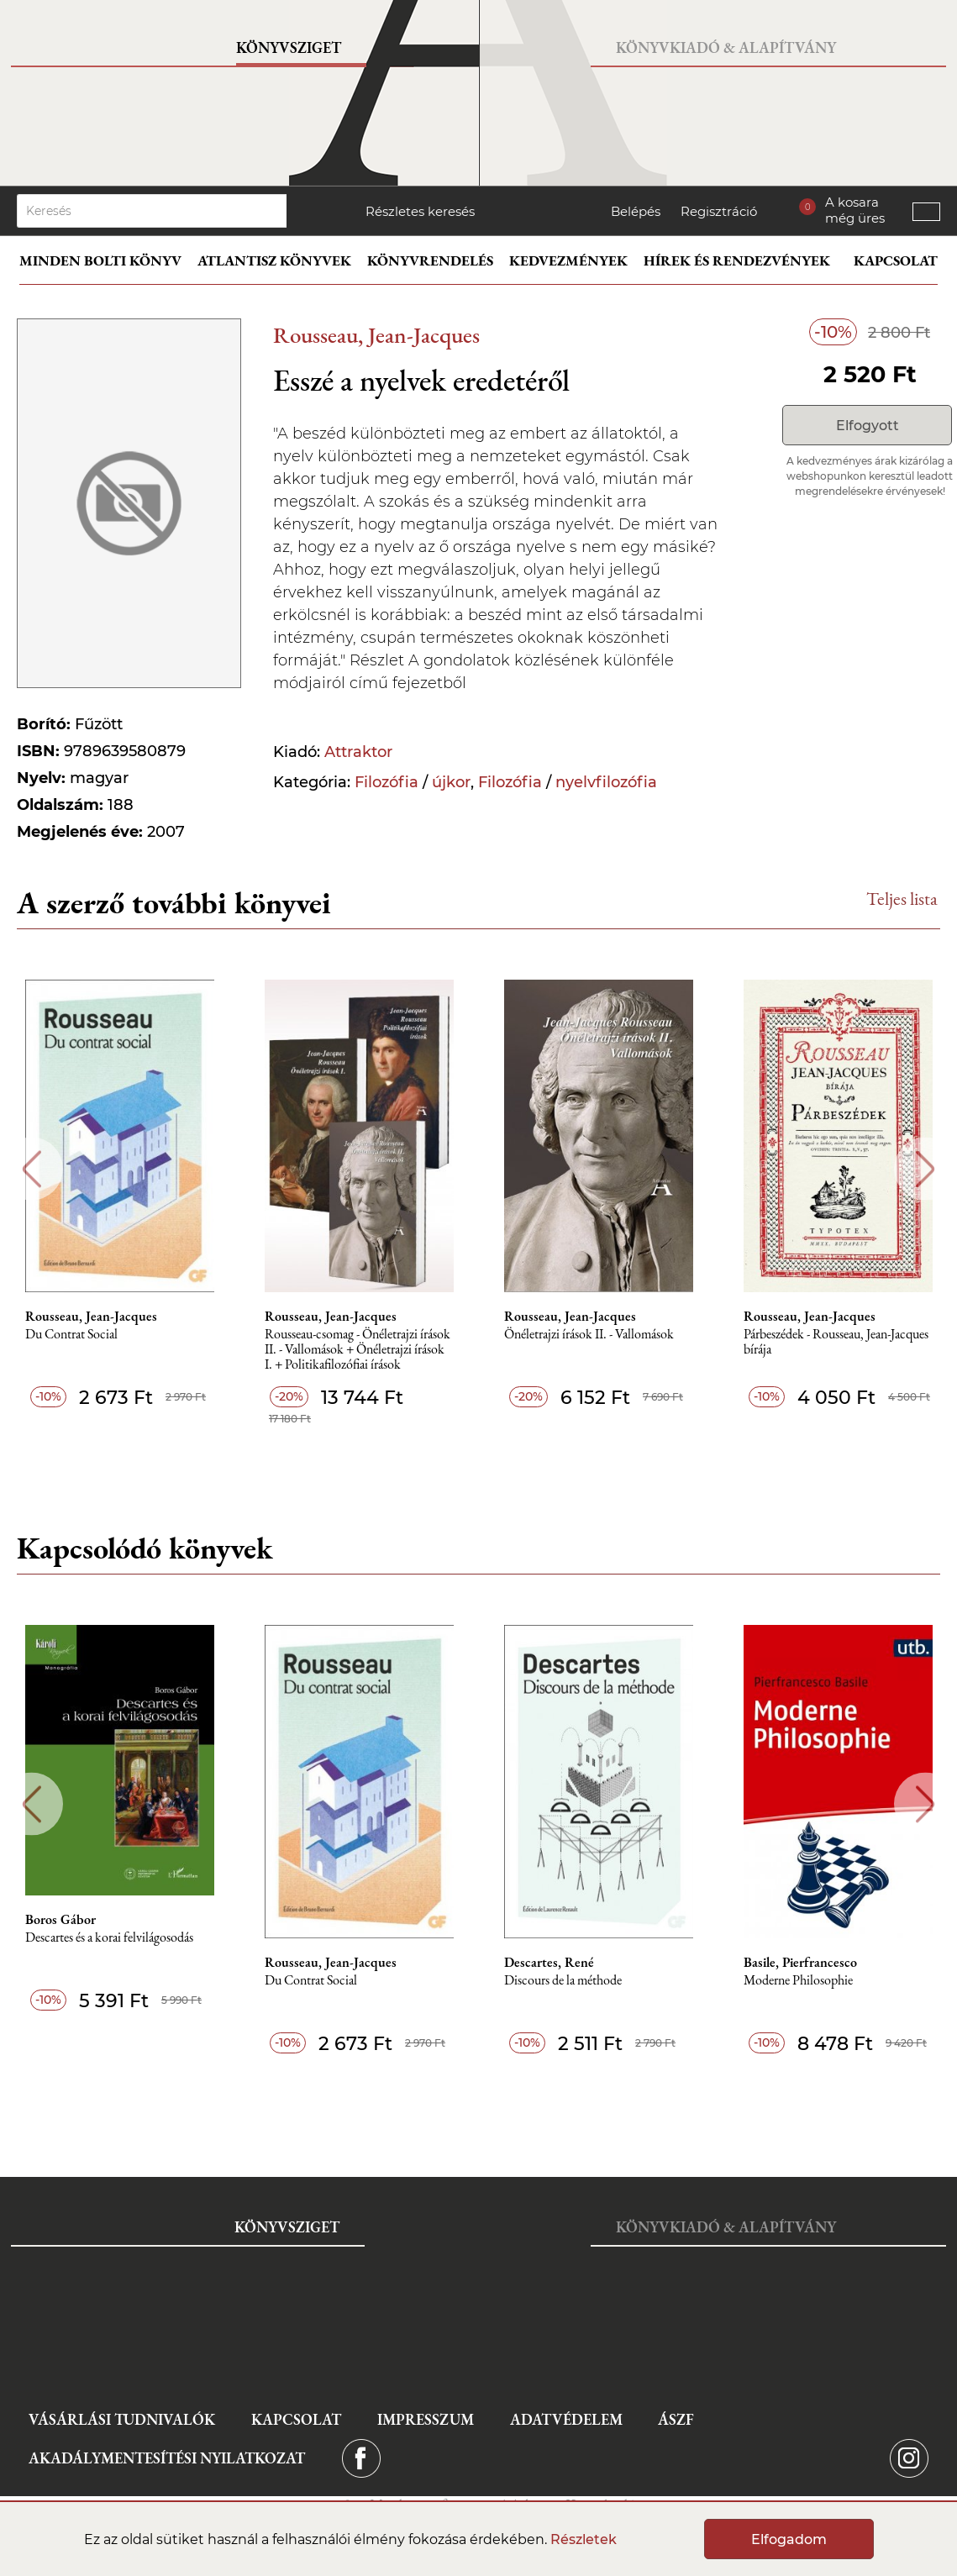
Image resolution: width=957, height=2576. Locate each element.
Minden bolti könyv (100, 260)
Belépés (635, 211)
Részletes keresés (420, 211)
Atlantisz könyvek (274, 260)
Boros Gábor (60, 1919)
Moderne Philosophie (798, 1981)
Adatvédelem (566, 2419)
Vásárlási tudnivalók (122, 2419)
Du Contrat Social (71, 1335)
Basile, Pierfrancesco (800, 1962)
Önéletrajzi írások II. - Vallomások (589, 1335)
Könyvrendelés (430, 260)
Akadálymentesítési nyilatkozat (167, 2458)
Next (925, 1169)
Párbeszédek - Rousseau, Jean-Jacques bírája (836, 1342)
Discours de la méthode (563, 1981)
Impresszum (425, 2419)
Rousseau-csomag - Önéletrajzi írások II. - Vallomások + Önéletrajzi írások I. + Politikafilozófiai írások (357, 1350)
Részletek (583, 2539)
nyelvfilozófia (606, 782)
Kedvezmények (568, 260)
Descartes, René (549, 1962)
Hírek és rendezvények (737, 260)
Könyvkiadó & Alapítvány (726, 47)
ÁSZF (676, 2419)
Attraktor (358, 752)
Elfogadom (789, 2539)
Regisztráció (719, 211)
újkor (451, 782)
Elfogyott (867, 426)
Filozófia (386, 782)
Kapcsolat (896, 260)
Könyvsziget (288, 47)
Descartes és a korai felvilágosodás (109, 1938)
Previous (31, 1169)
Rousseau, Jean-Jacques (376, 335)
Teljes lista (902, 898)
